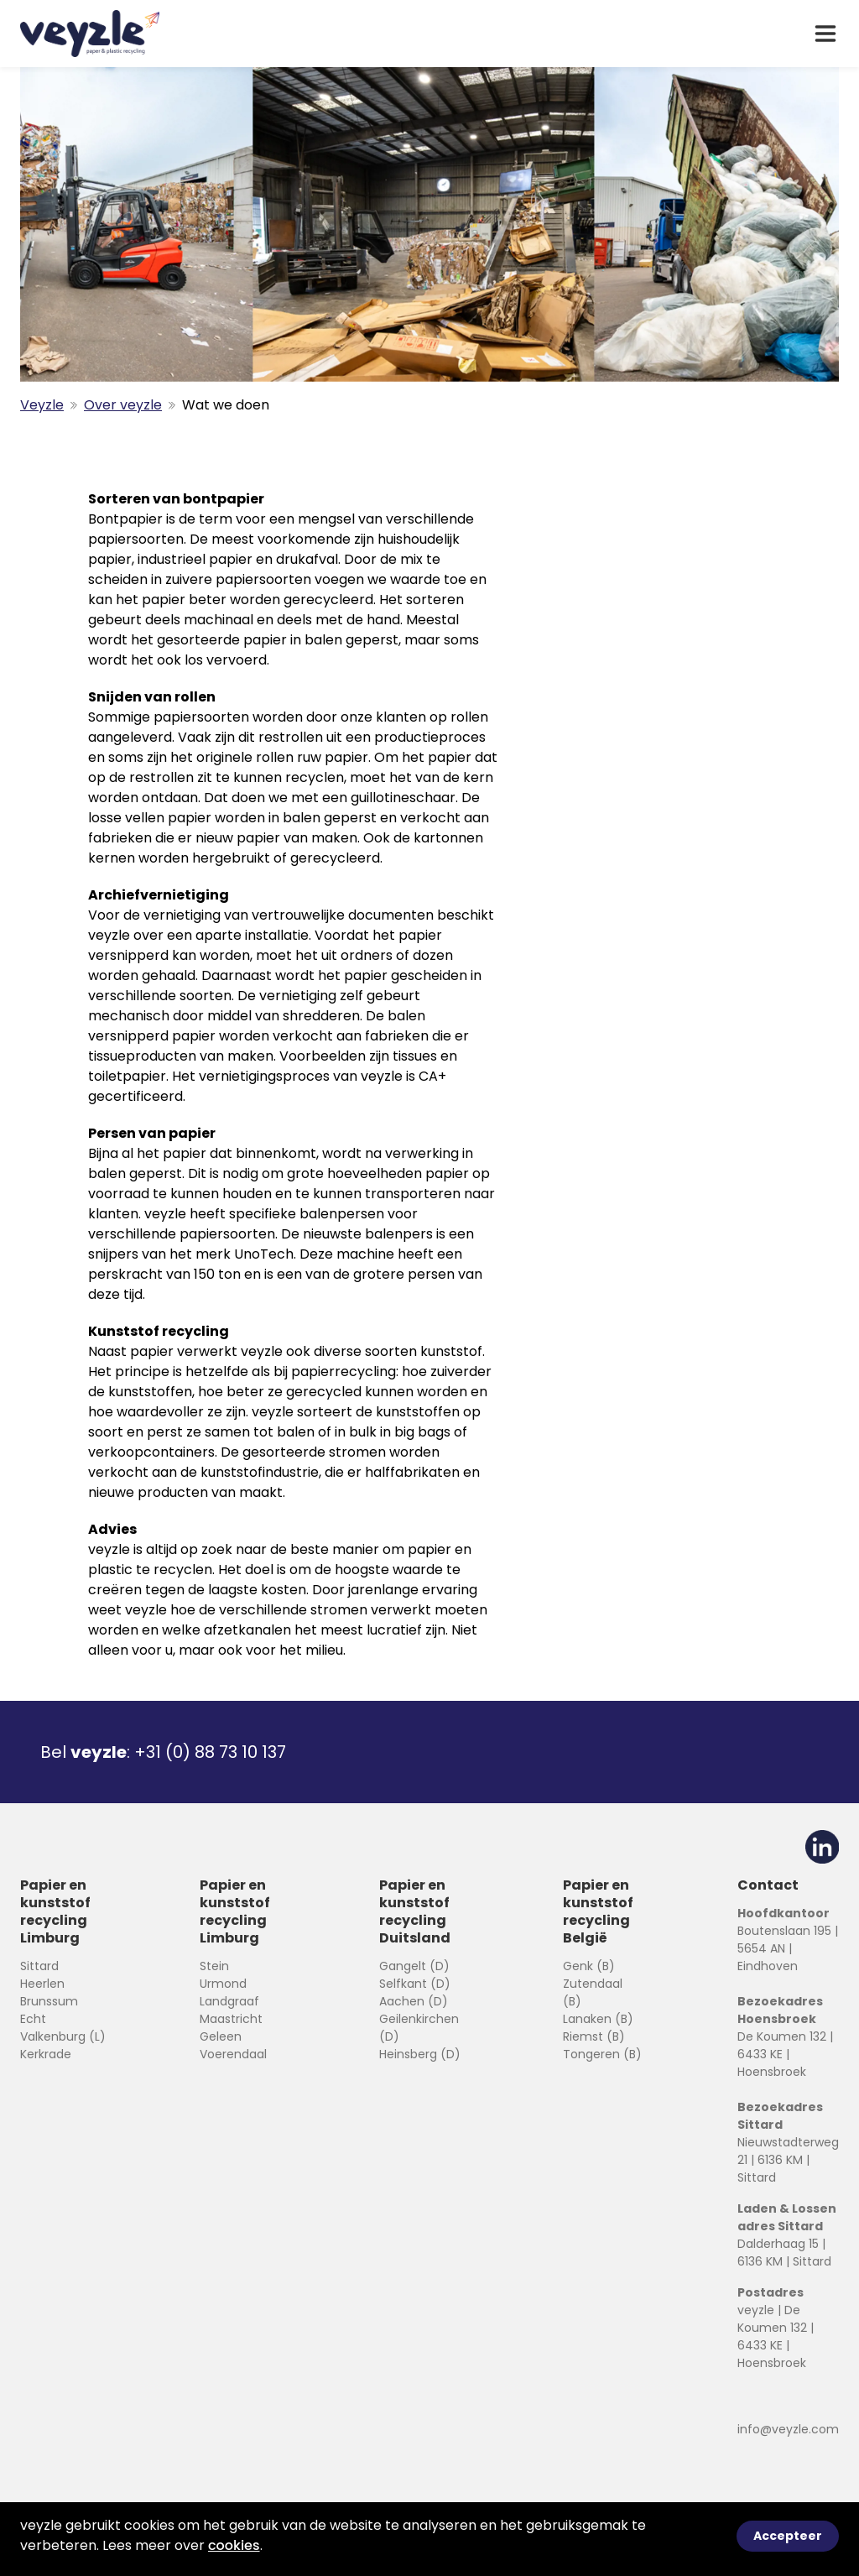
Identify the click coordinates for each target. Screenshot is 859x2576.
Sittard (39, 1966)
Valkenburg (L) (63, 2036)
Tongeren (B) (602, 2054)
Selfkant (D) (414, 1983)
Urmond (223, 1983)
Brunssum (49, 2001)
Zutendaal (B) (592, 1992)
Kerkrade (45, 2054)
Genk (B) (589, 1966)
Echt (33, 2018)
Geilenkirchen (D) (419, 2027)
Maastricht (231, 2018)
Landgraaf (229, 2001)
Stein (214, 1966)
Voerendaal (233, 2054)
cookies (234, 2545)
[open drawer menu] (825, 33)
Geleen (221, 2036)
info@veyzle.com (788, 2429)
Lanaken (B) (598, 2018)
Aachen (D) (413, 2001)
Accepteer (787, 2535)
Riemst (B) (594, 2036)
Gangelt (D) (414, 1966)
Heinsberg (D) (420, 2054)
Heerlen (42, 1983)
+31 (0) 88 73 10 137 (210, 1752)
